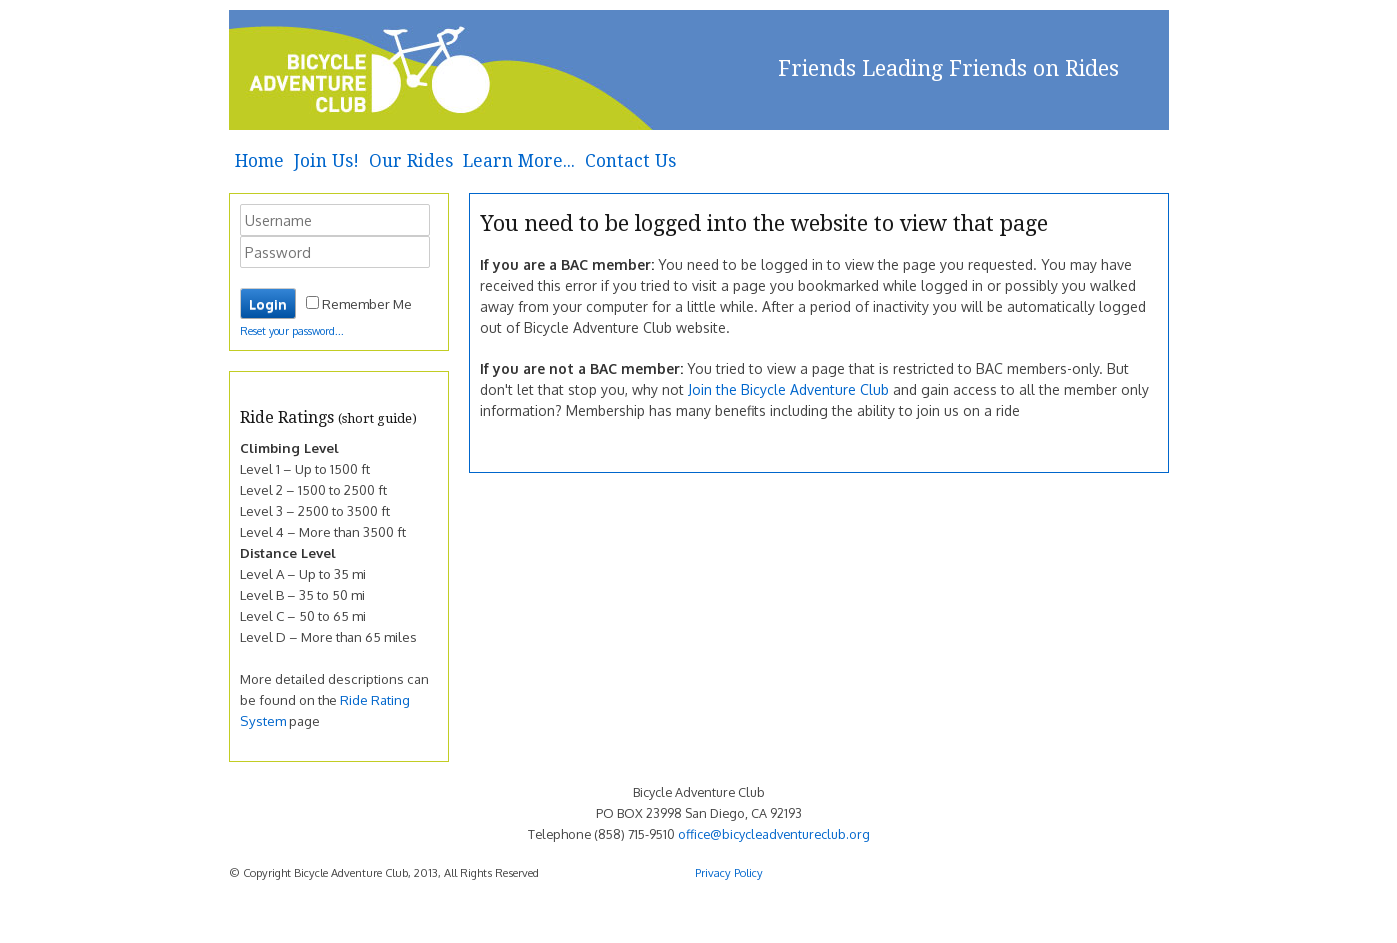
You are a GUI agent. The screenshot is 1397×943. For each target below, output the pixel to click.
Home (259, 161)
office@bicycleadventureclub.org (774, 834)
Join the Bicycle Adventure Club (788, 389)
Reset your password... (292, 331)
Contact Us (630, 161)
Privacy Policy (729, 872)
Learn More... (519, 161)
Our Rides (411, 161)
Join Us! (326, 161)
